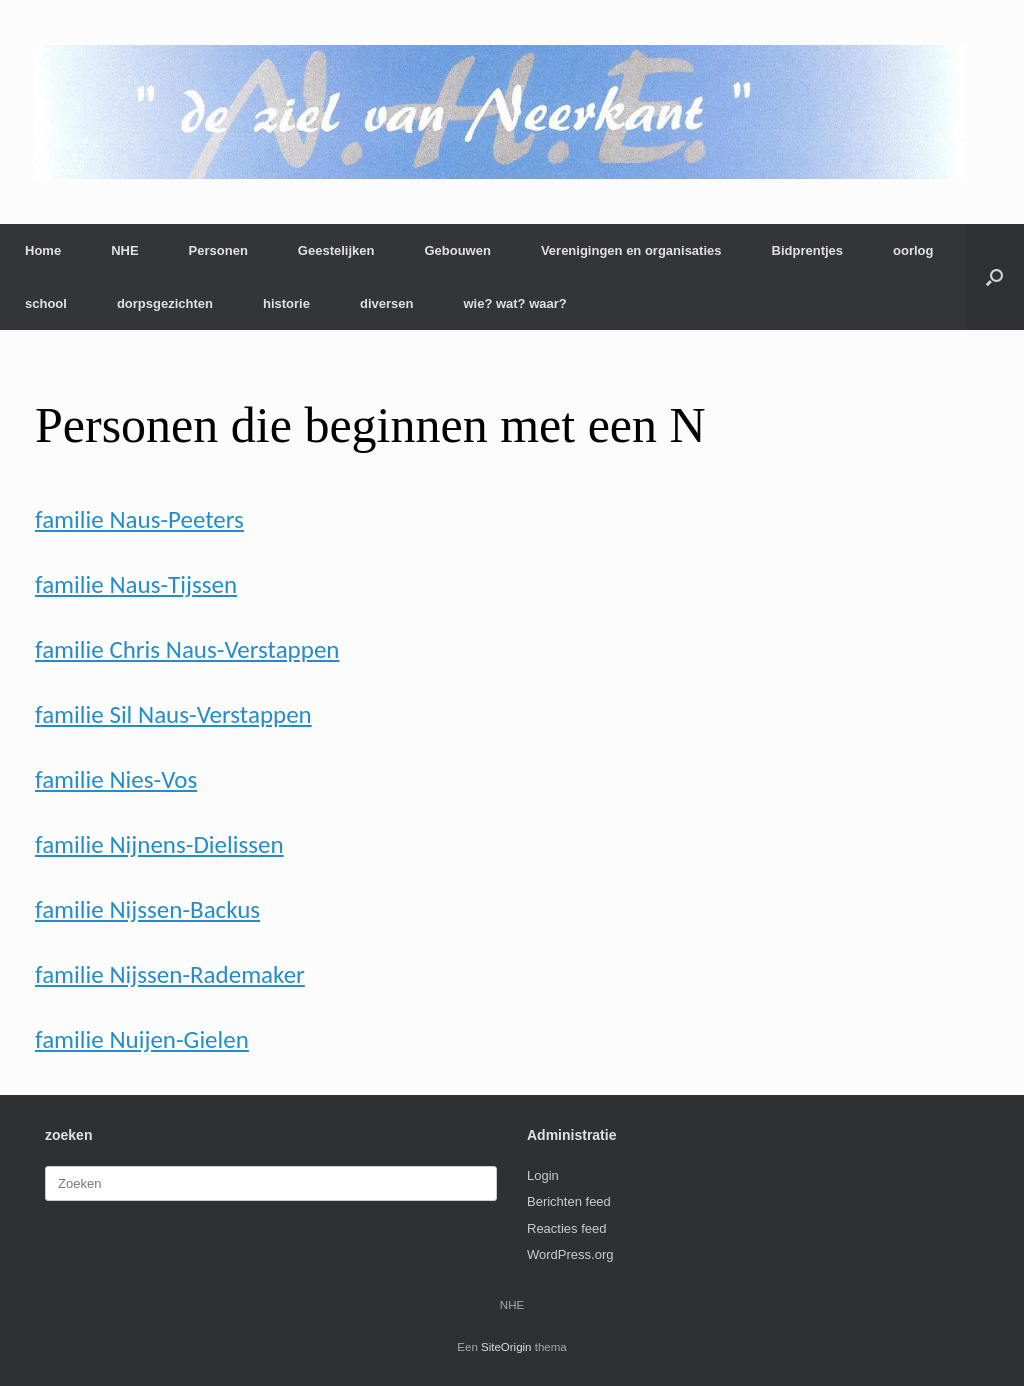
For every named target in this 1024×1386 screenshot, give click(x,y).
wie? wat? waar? (514, 303)
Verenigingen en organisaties (631, 250)
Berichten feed (569, 1201)
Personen (218, 250)
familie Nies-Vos (116, 779)
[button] (994, 277)
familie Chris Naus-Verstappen (187, 649)
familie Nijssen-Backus (147, 909)
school (46, 303)
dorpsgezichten (165, 303)
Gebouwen (457, 250)
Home (43, 250)
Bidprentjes (808, 250)
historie (286, 303)
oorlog (913, 250)
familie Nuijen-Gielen (142, 1039)
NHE (124, 250)
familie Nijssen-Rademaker (170, 974)
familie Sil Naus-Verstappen (173, 714)
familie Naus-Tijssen (136, 584)
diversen (386, 303)
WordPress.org (570, 1254)
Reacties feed (567, 1228)
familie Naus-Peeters (139, 519)
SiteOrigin (506, 1347)
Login (543, 1175)
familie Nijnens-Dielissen (159, 844)
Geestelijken (336, 250)
